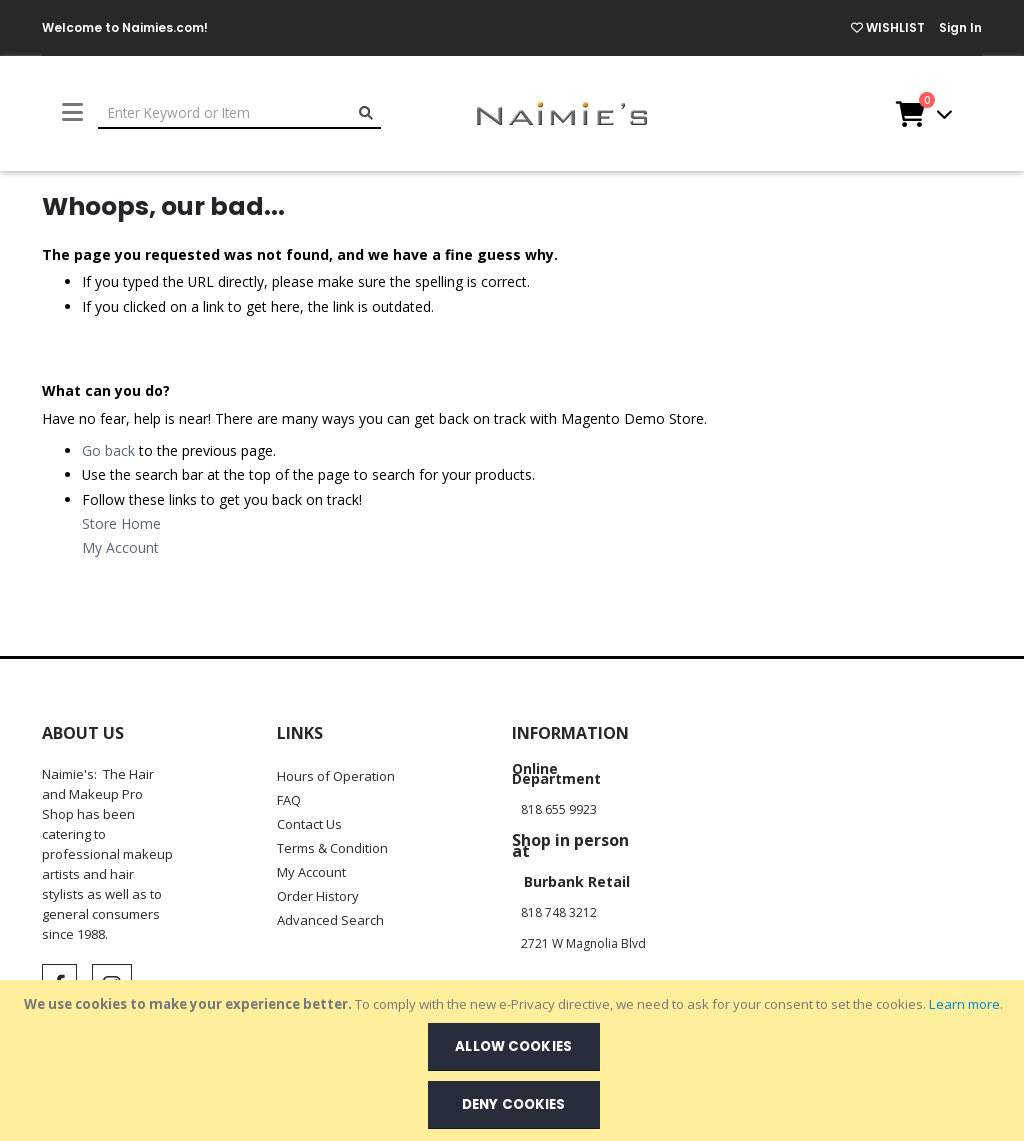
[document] (514, 1060)
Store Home (121, 523)
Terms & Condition (332, 848)
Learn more (964, 1004)
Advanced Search (330, 920)
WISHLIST (888, 27)
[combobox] (239, 113)
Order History (318, 896)
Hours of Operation (336, 776)
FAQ (289, 800)
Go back (108, 450)
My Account (120, 547)
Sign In (960, 27)
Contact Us (309, 824)
